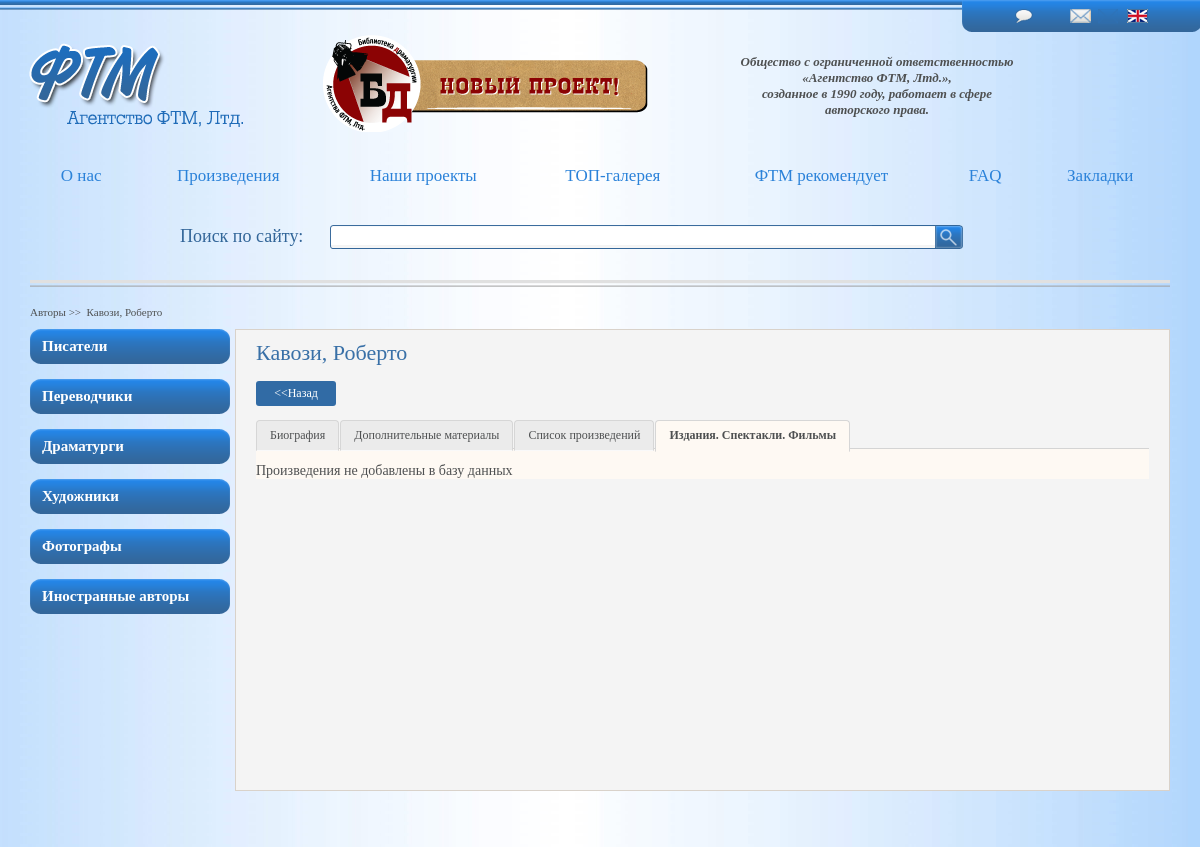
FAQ (985, 175)
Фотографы (82, 546)
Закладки (1100, 175)
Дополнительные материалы (426, 435)
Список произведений (584, 435)
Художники (80, 496)
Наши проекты (423, 175)
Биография (297, 435)
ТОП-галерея (612, 175)
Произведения (228, 175)
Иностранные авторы (115, 596)
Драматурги (83, 446)
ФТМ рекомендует (821, 175)
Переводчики (87, 396)
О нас (81, 175)
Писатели (74, 346)
